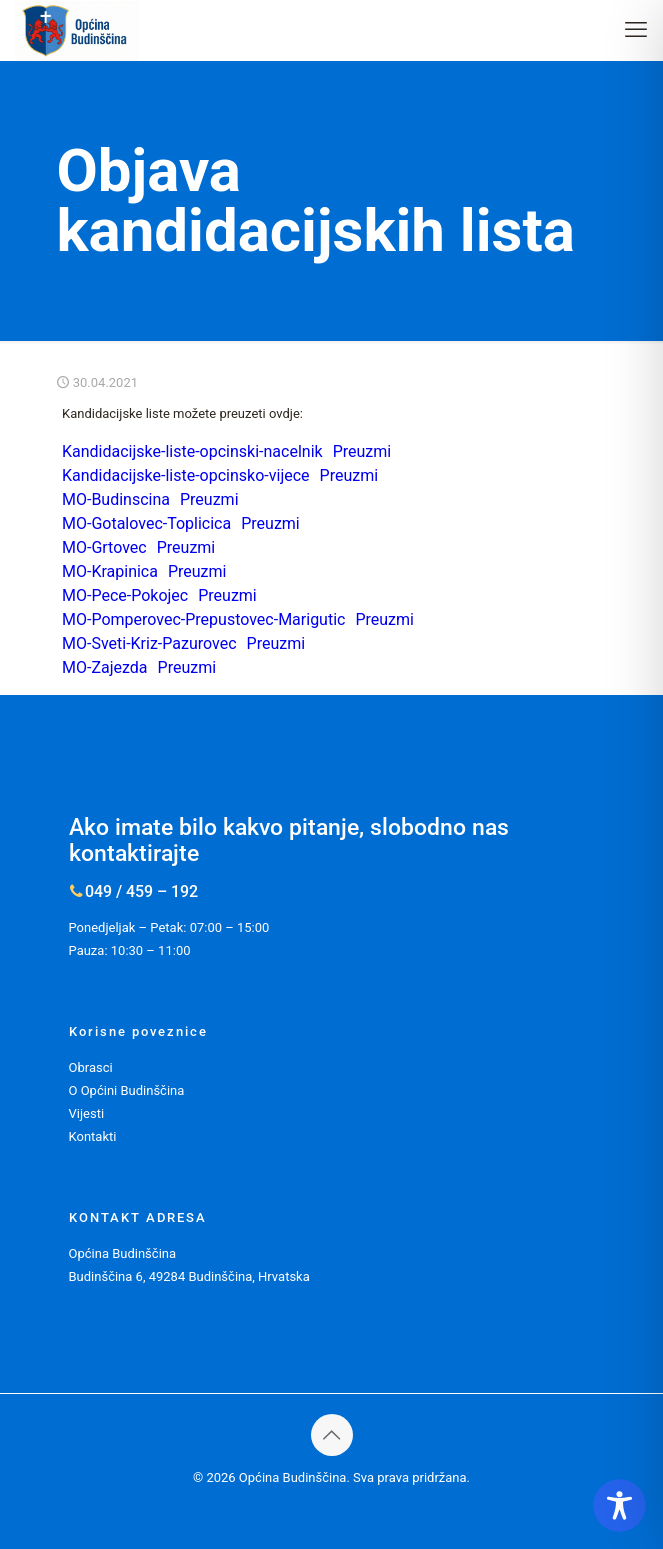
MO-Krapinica (110, 571)
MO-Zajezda (105, 667)
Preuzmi (362, 451)
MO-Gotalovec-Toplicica (146, 523)
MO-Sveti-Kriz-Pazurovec (149, 643)
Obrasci (91, 1067)
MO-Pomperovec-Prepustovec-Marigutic (203, 619)
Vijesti (87, 1113)
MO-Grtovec (104, 547)
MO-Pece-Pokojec (125, 595)
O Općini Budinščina (127, 1090)
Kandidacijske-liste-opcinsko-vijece (186, 475)
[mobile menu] (636, 30)
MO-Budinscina (116, 499)
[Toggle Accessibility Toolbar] (619, 1505)
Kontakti (93, 1136)
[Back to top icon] (332, 1435)
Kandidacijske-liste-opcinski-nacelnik (192, 451)
